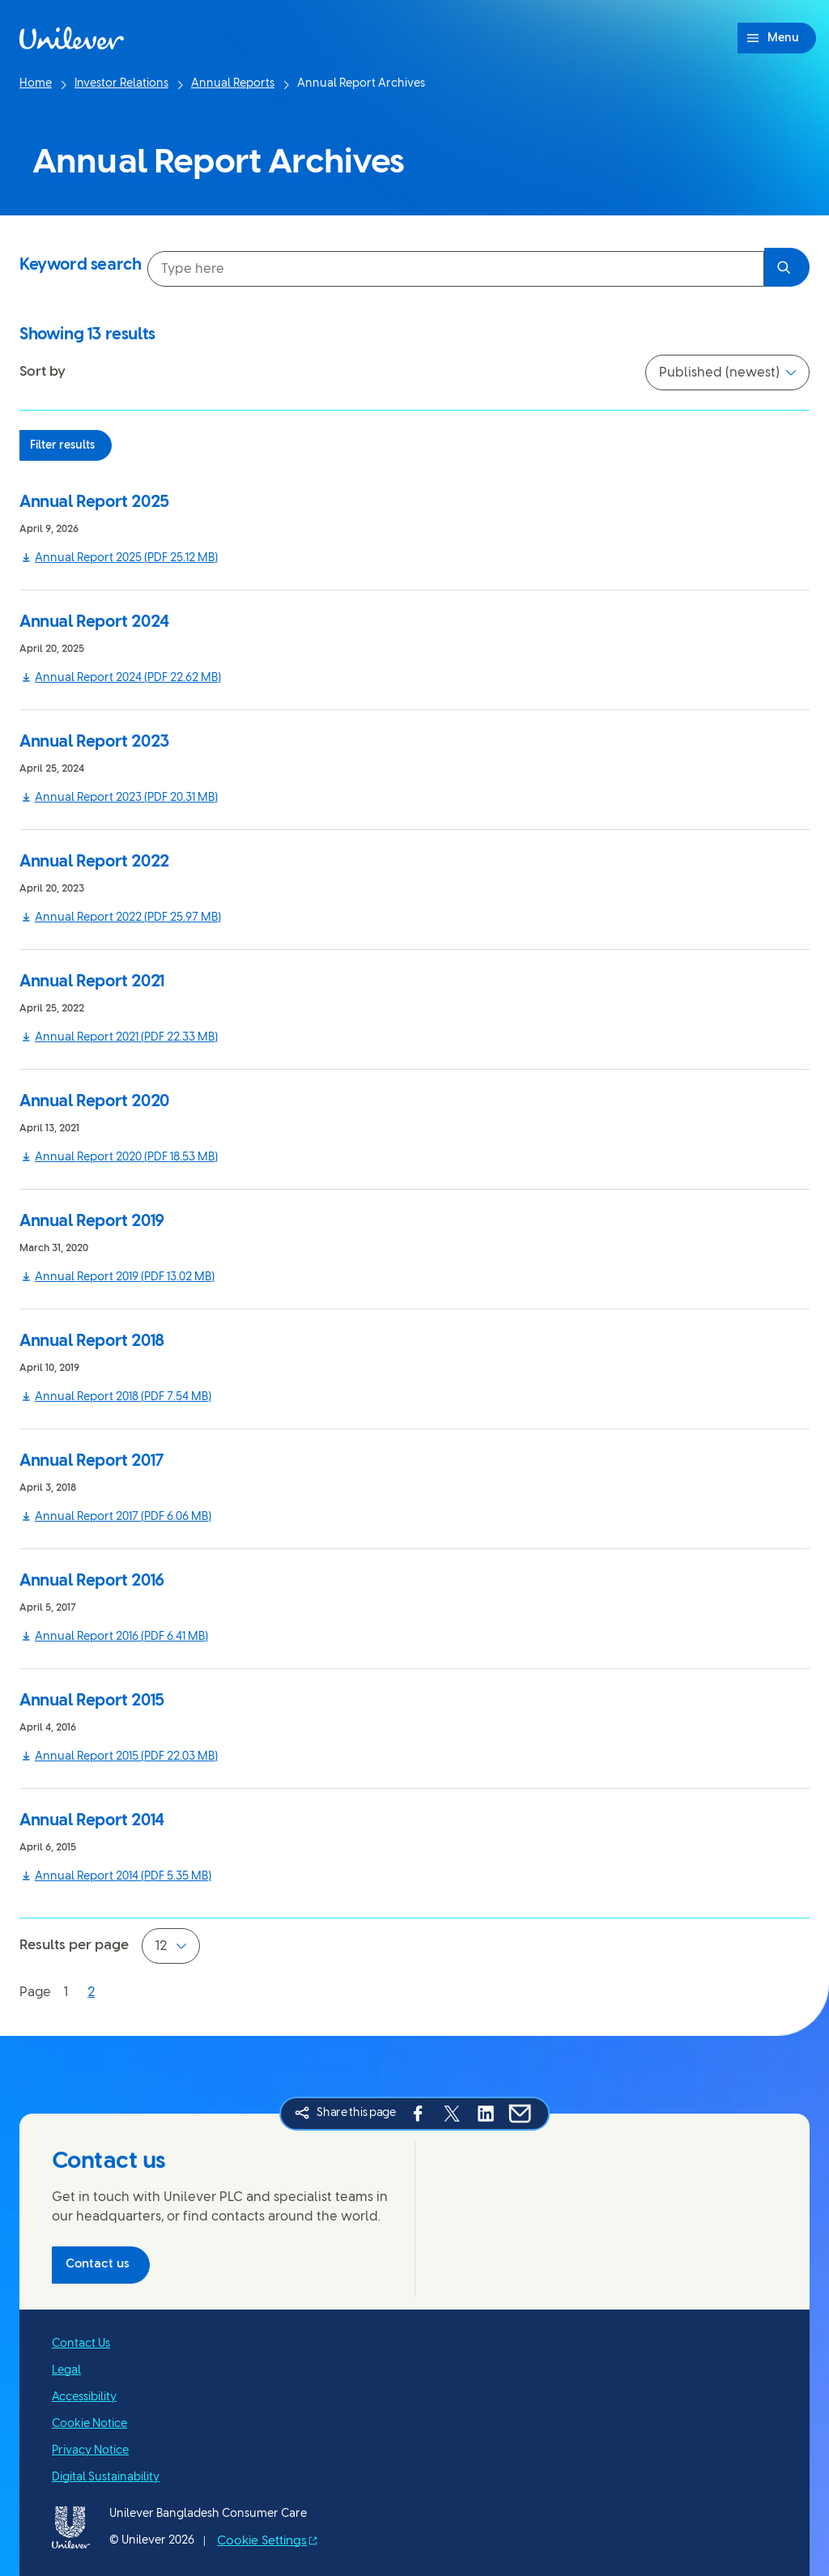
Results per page (74, 1945)
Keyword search (80, 265)
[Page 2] (91, 1992)
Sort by (42, 371)
